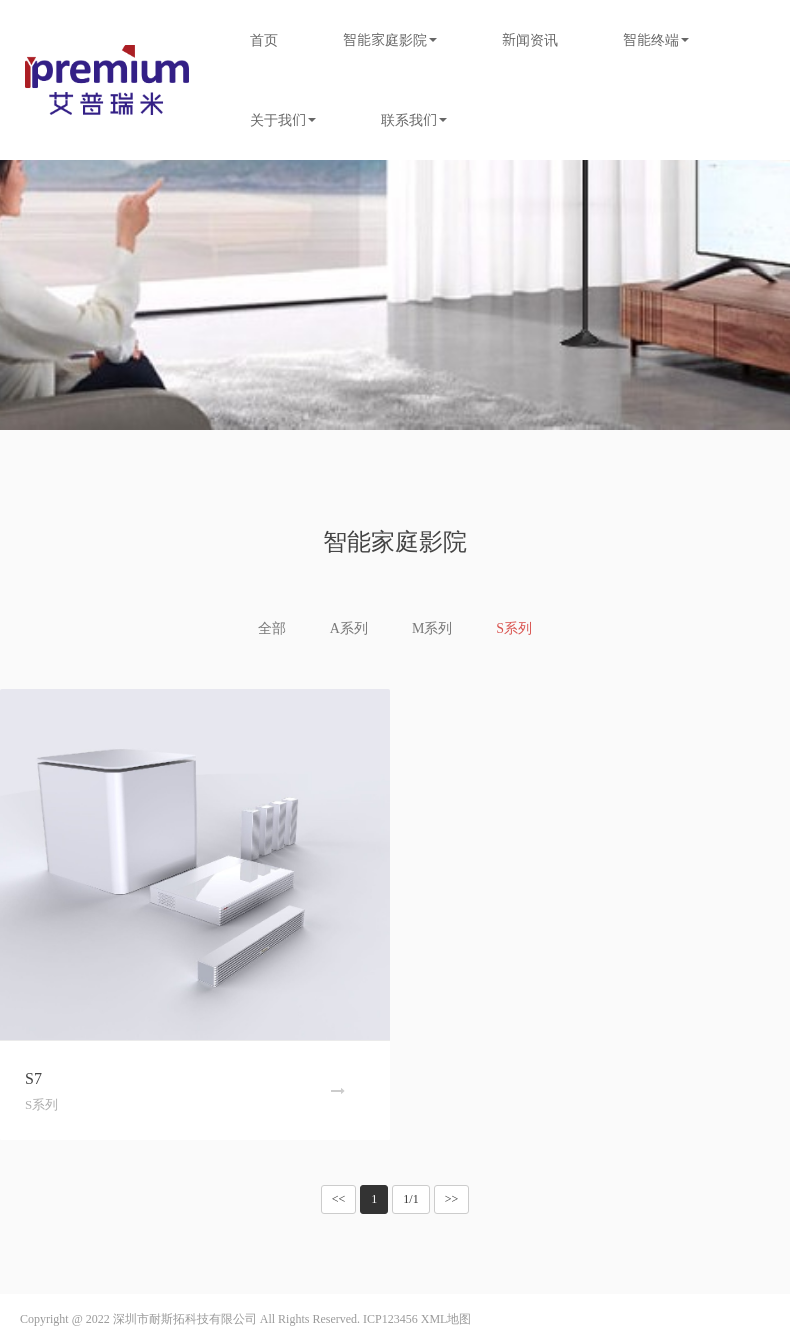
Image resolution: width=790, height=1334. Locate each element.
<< (339, 1199)
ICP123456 (390, 1319)
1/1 (410, 1199)
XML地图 (446, 1319)
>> (452, 1199)
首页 (264, 40)
